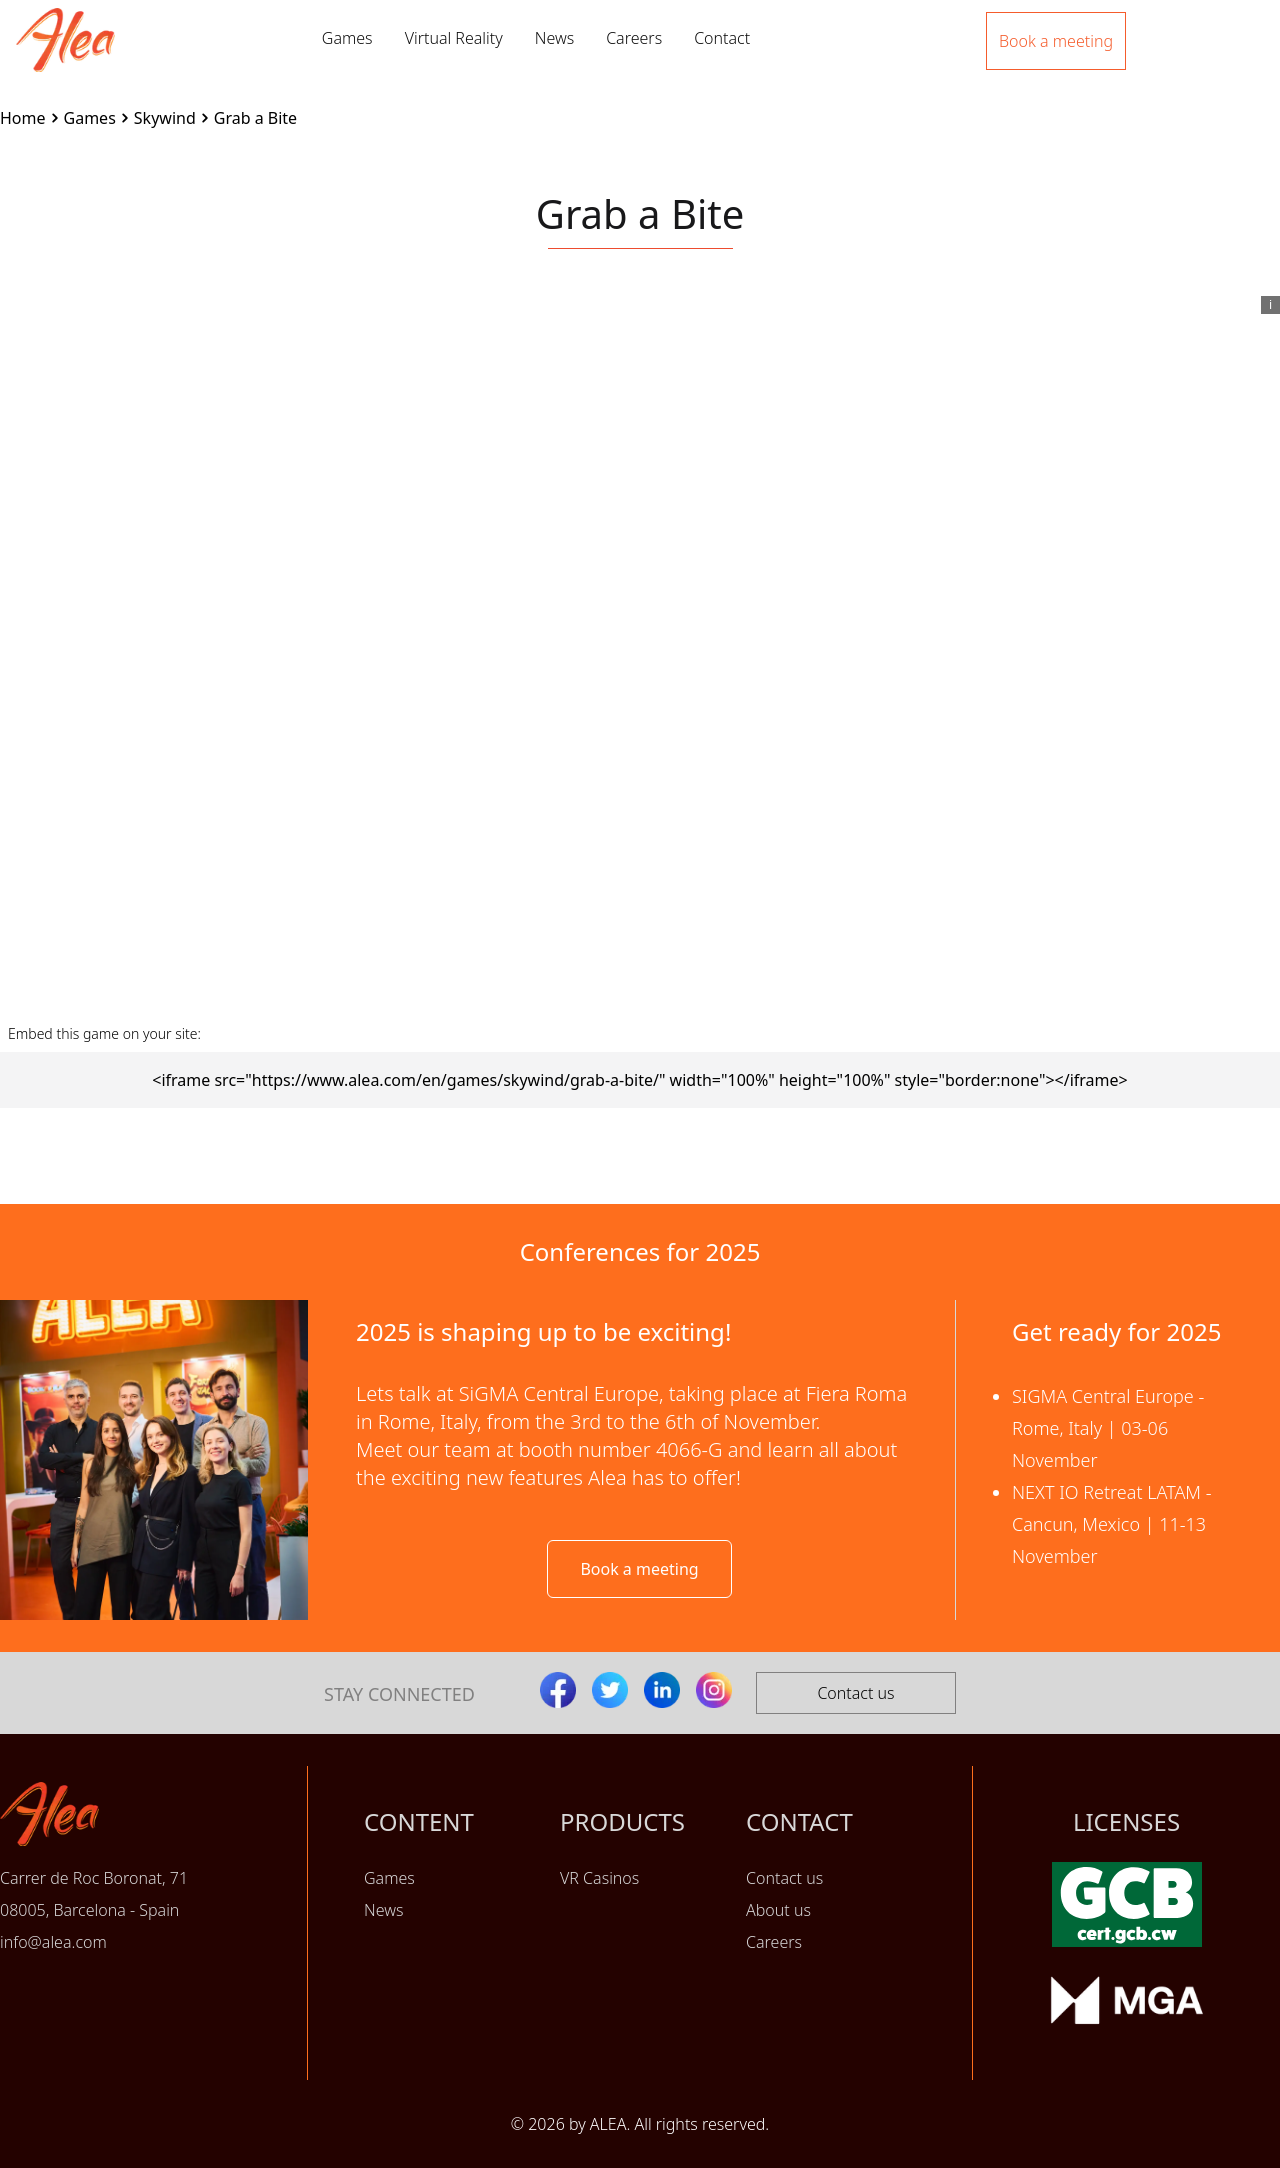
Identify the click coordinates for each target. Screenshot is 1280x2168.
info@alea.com (53, 1942)
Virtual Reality (454, 38)
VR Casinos (599, 1878)
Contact (722, 38)
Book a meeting (639, 1569)
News (554, 38)
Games (347, 38)
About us (778, 1910)
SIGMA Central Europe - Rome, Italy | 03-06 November (1108, 1428)
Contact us (855, 1693)
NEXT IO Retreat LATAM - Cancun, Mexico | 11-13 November (1112, 1524)
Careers (634, 38)
